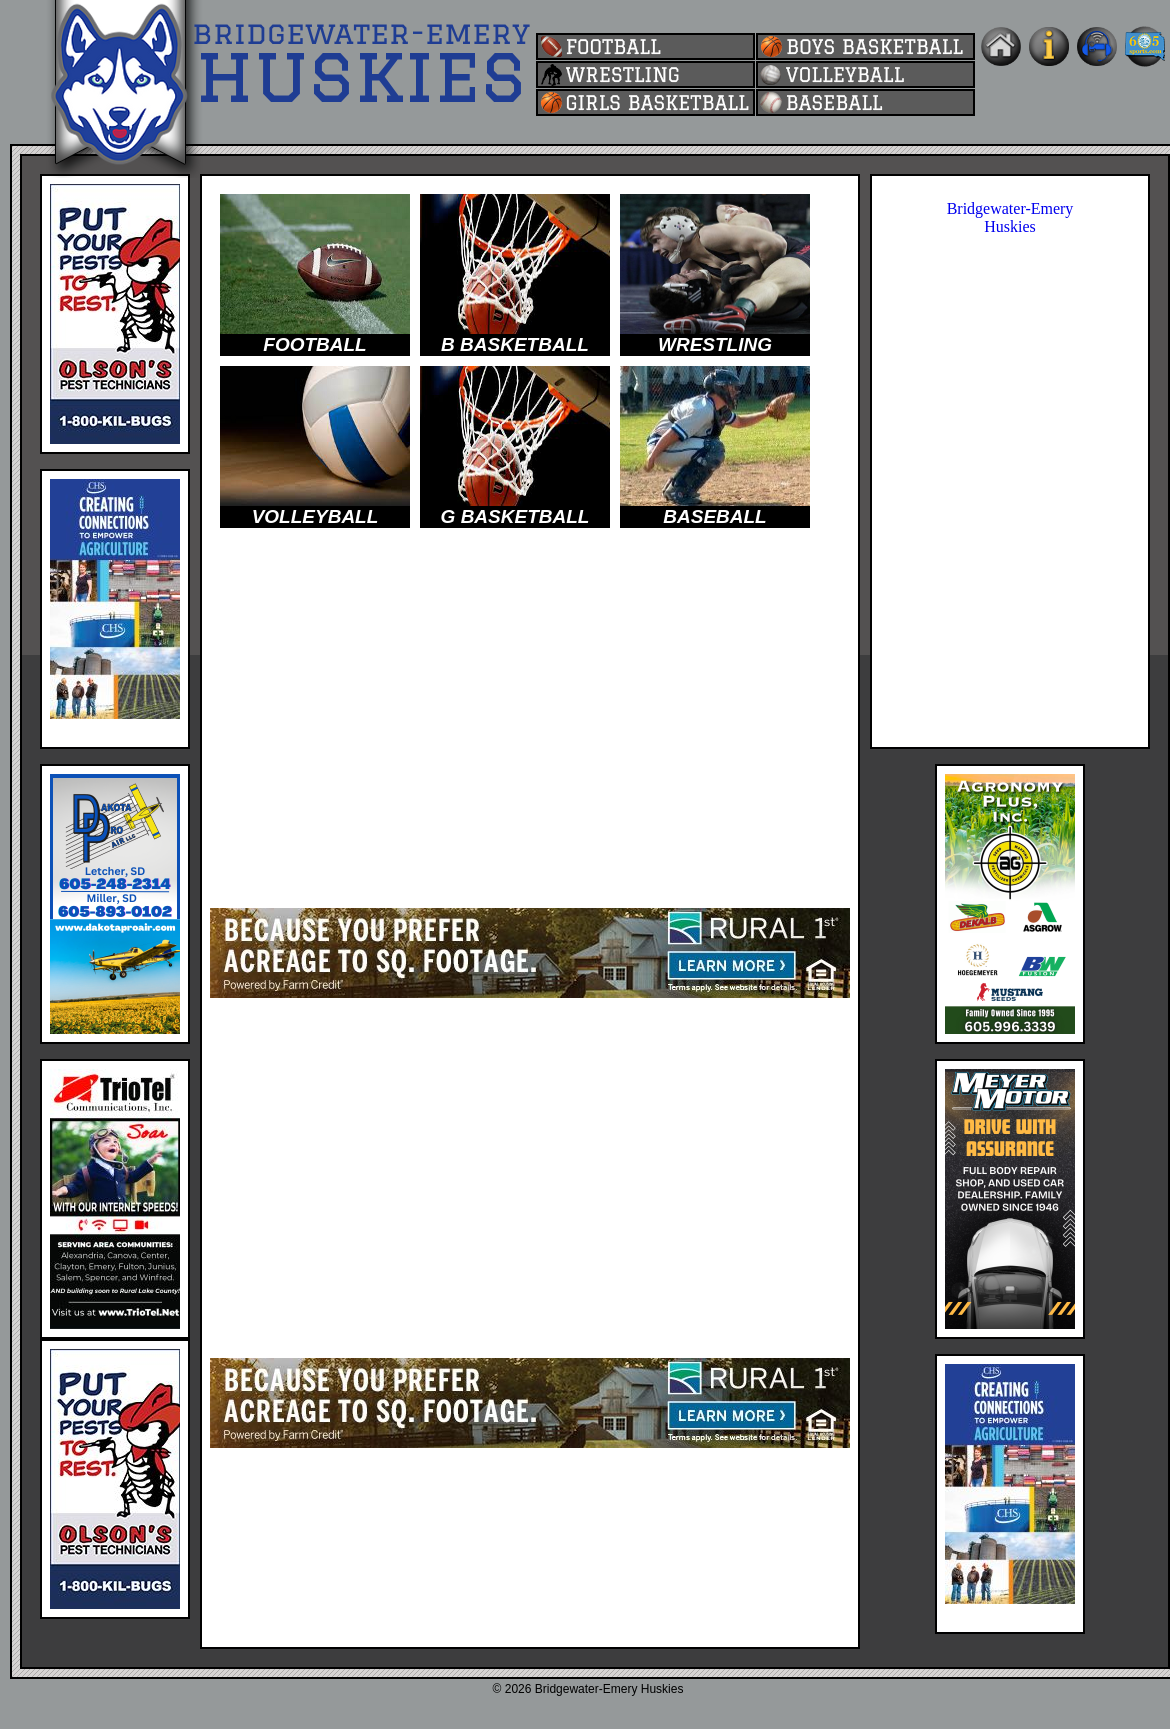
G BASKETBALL (515, 516)
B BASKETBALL (515, 344)
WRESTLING (715, 344)
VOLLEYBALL (315, 516)
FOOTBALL (314, 344)
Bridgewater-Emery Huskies (1010, 217)
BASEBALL (714, 516)
